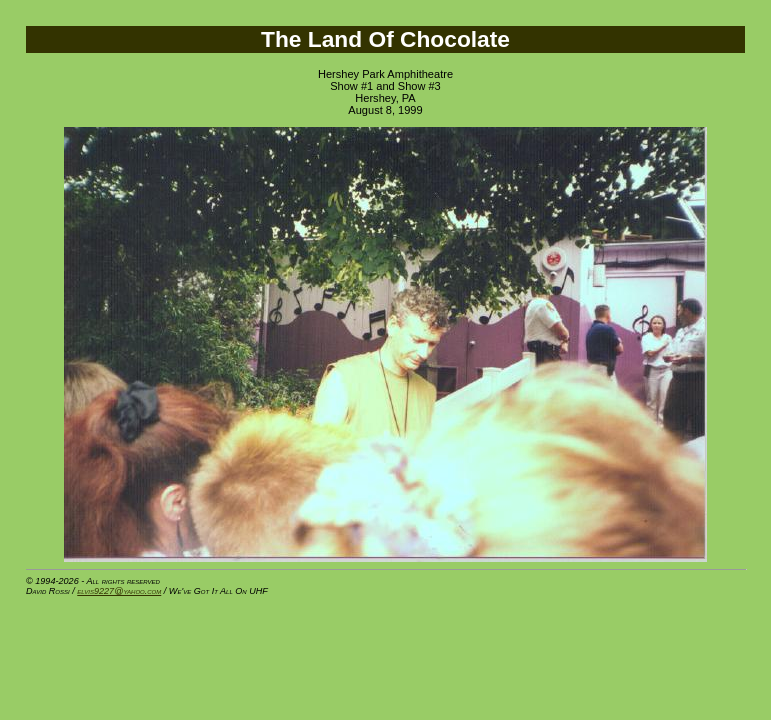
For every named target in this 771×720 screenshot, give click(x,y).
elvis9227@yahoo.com (119, 591)
